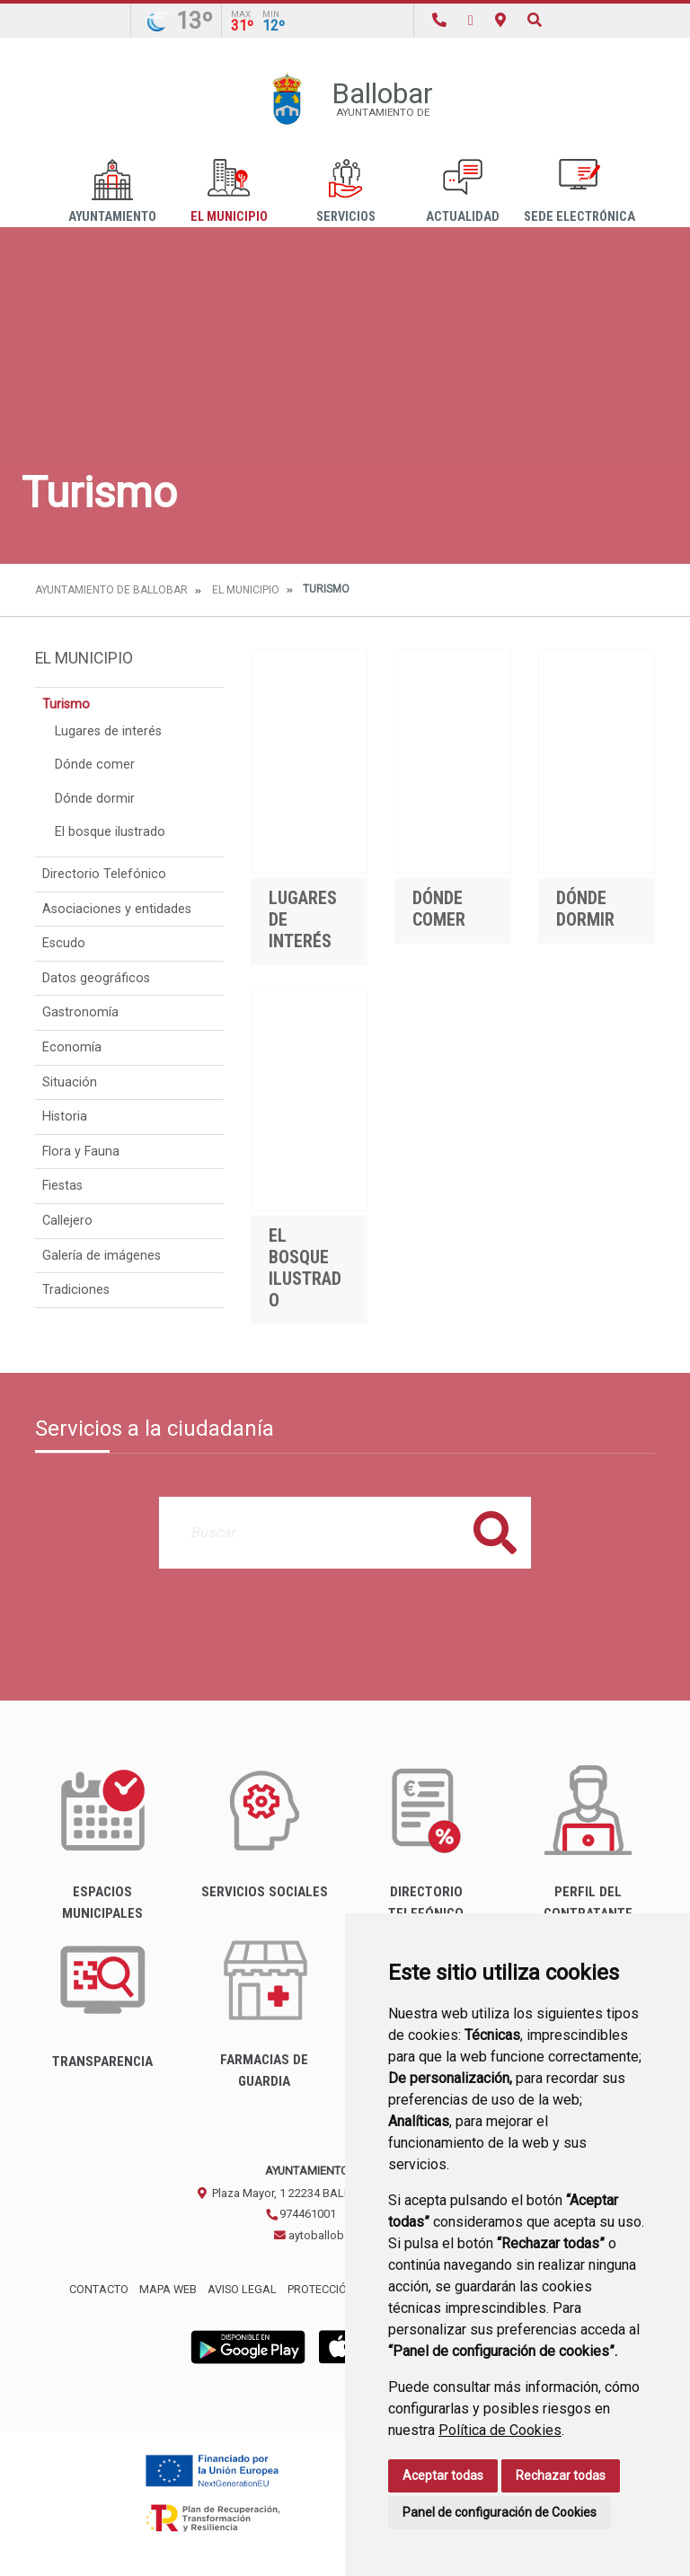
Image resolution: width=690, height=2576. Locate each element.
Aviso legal (242, 2289)
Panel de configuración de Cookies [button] (499, 2512)
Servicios (346, 191)
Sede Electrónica (579, 191)
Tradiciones (76, 1289)
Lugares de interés (108, 731)
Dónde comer (95, 764)
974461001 (300, 2213)
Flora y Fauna (80, 1151)
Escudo (63, 943)
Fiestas (62, 1185)
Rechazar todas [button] (561, 2475)
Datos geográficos (96, 978)
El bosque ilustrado (110, 832)
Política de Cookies (500, 2430)
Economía (72, 1047)
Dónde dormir (95, 798)
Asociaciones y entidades (116, 909)
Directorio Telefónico (104, 874)
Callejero (67, 1220)
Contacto (98, 2289)
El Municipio (229, 191)
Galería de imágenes (101, 1255)
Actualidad (463, 191)
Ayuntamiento (112, 191)
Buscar (495, 1532)
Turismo (66, 704)
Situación (69, 1082)
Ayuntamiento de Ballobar (111, 590)
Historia (64, 1116)
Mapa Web (168, 2289)
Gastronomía (80, 1012)
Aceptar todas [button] (442, 2475)
